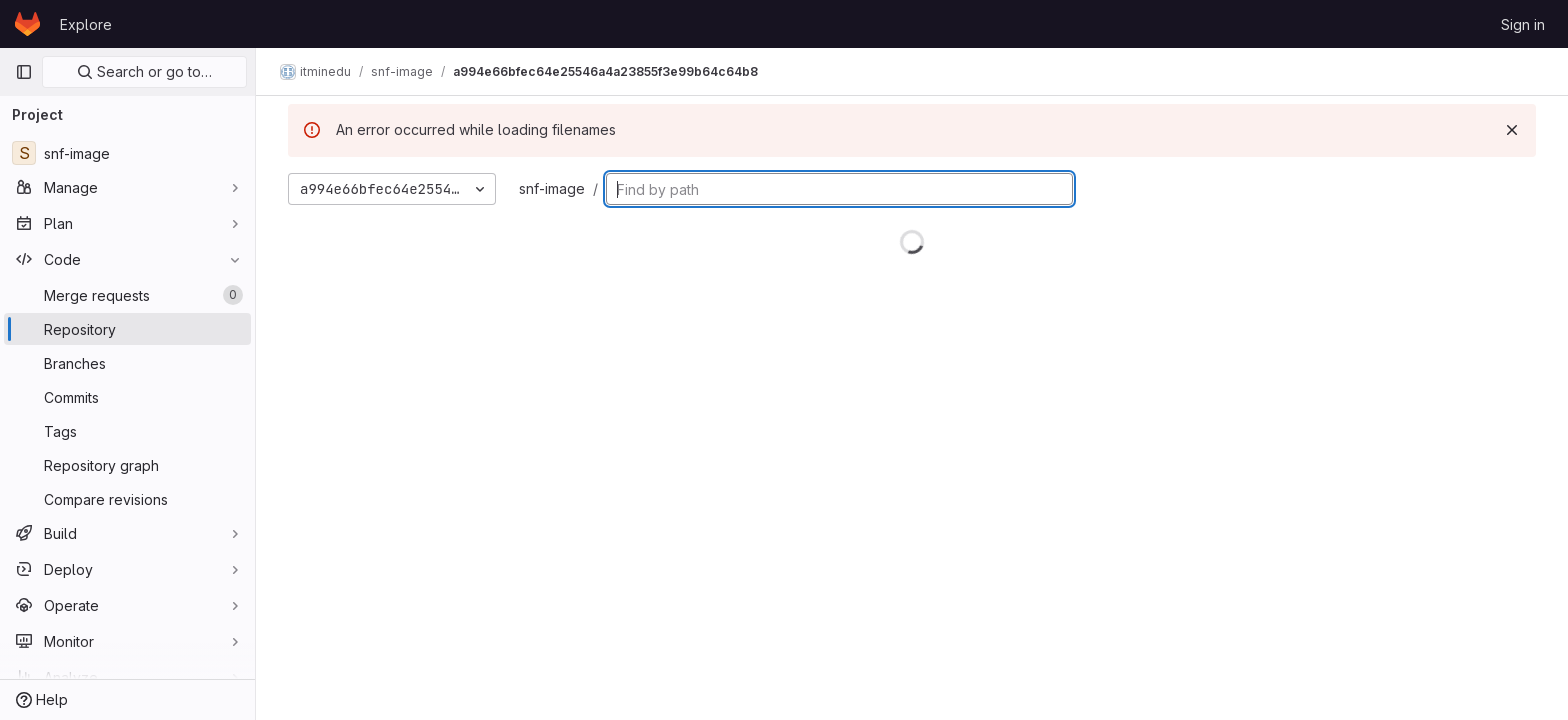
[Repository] (127, 329)
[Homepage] (27, 24)
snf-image (552, 188)
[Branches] (127, 363)
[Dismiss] (1512, 130)
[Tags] (127, 431)
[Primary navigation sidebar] (24, 72)
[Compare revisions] (127, 499)
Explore (86, 24)
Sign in (1523, 24)
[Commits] (127, 397)
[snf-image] (127, 153)
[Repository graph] (127, 465)
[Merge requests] (127, 295)
